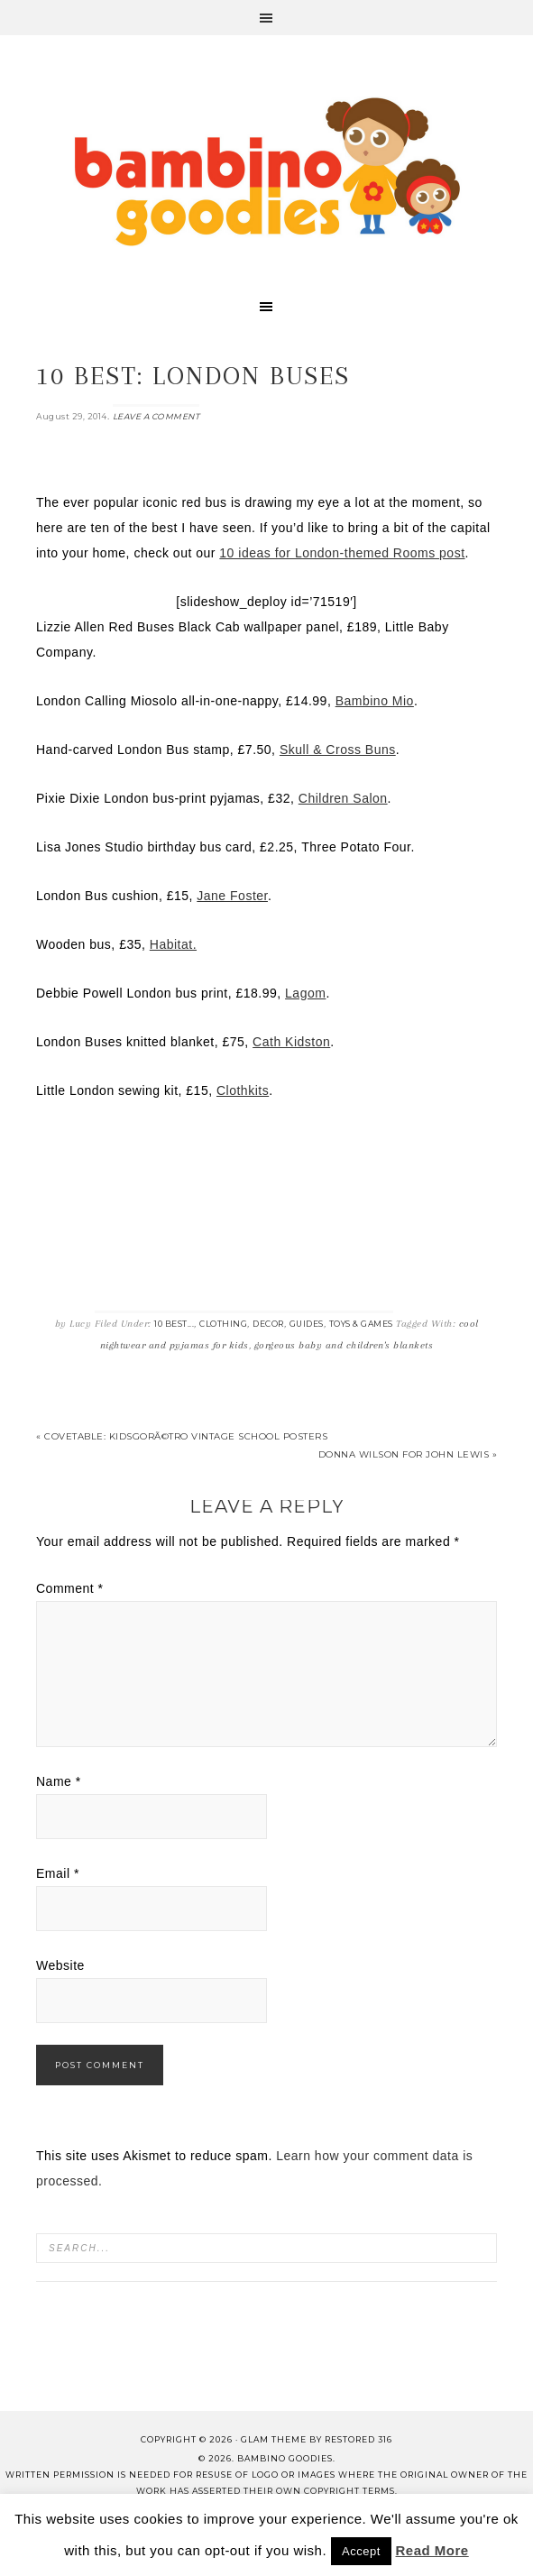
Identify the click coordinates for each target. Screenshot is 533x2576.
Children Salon (343, 798)
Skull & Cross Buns (338, 749)
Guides (306, 1324)
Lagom (305, 993)
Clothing (223, 1324)
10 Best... (174, 1324)
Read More (432, 2550)
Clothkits (242, 1090)
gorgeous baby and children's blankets (344, 1345)
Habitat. (173, 944)
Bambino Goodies (267, 171)
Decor (268, 1324)
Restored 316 (358, 2439)
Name (58, 1781)
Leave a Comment (156, 416)
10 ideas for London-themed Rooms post (341, 553)
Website (60, 1965)
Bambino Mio (374, 701)
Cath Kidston (291, 1042)
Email (57, 1873)
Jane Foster (232, 895)
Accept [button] (361, 2551)
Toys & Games (361, 1324)
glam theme (274, 2439)
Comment (70, 1588)
